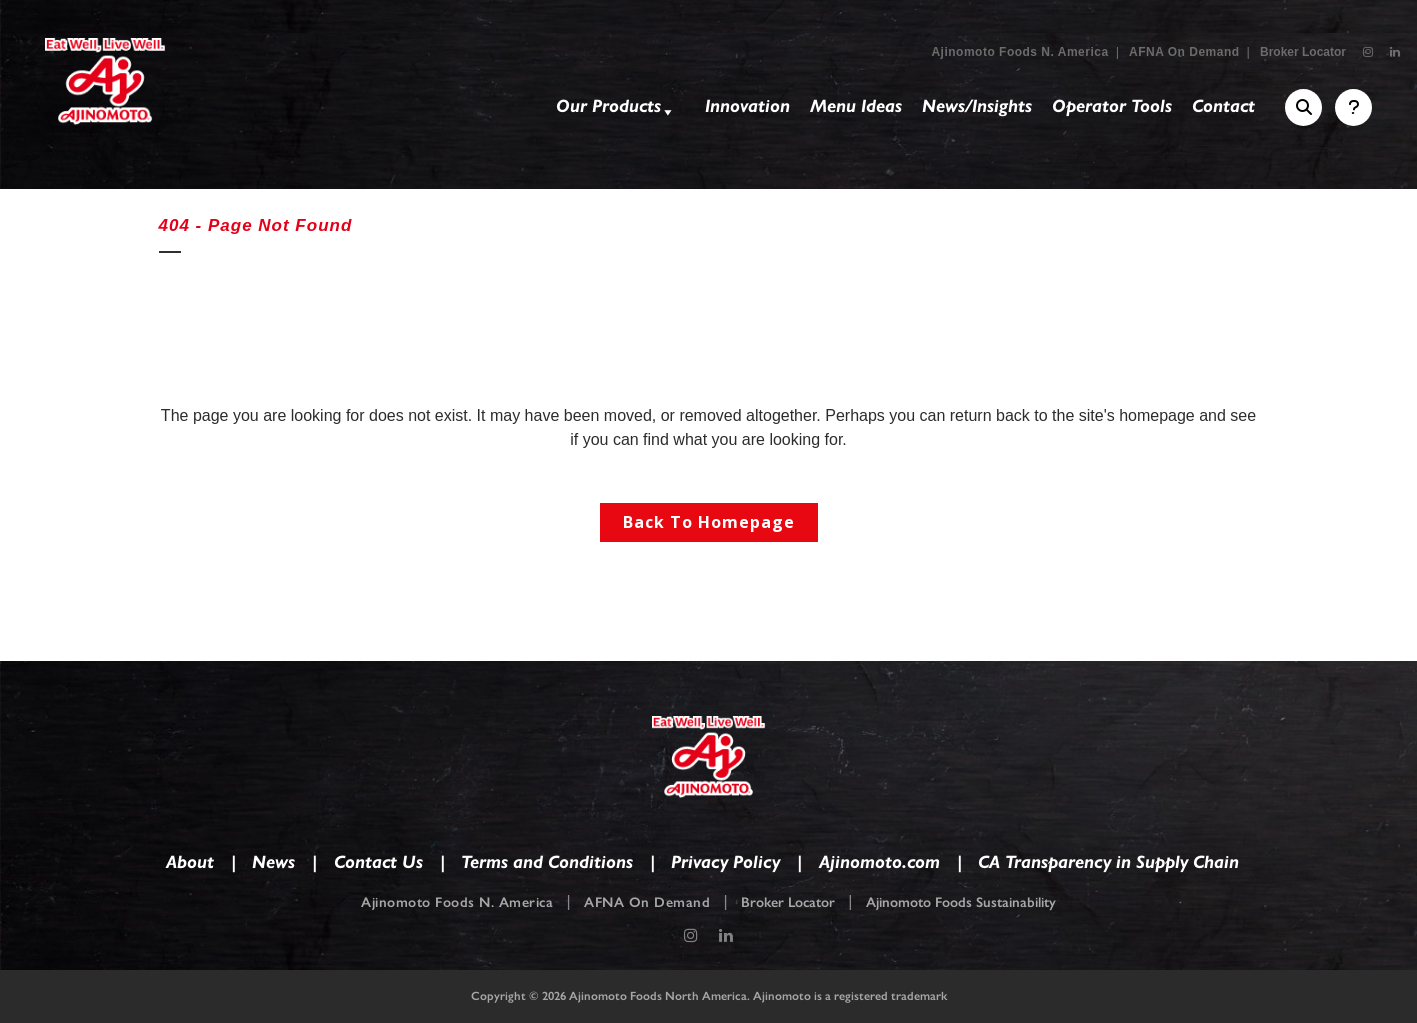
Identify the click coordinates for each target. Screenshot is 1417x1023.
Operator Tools (1112, 106)
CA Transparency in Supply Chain (1108, 862)
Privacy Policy (725, 862)
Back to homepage (709, 522)
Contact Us (378, 862)
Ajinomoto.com (879, 862)
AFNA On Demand (1184, 52)
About (190, 862)
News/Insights (977, 106)
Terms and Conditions (547, 862)
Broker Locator (1303, 52)
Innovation (747, 106)
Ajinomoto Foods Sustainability (961, 902)
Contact (1223, 106)
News (273, 862)
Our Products (616, 109)
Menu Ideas (856, 106)
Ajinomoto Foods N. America (1019, 52)
